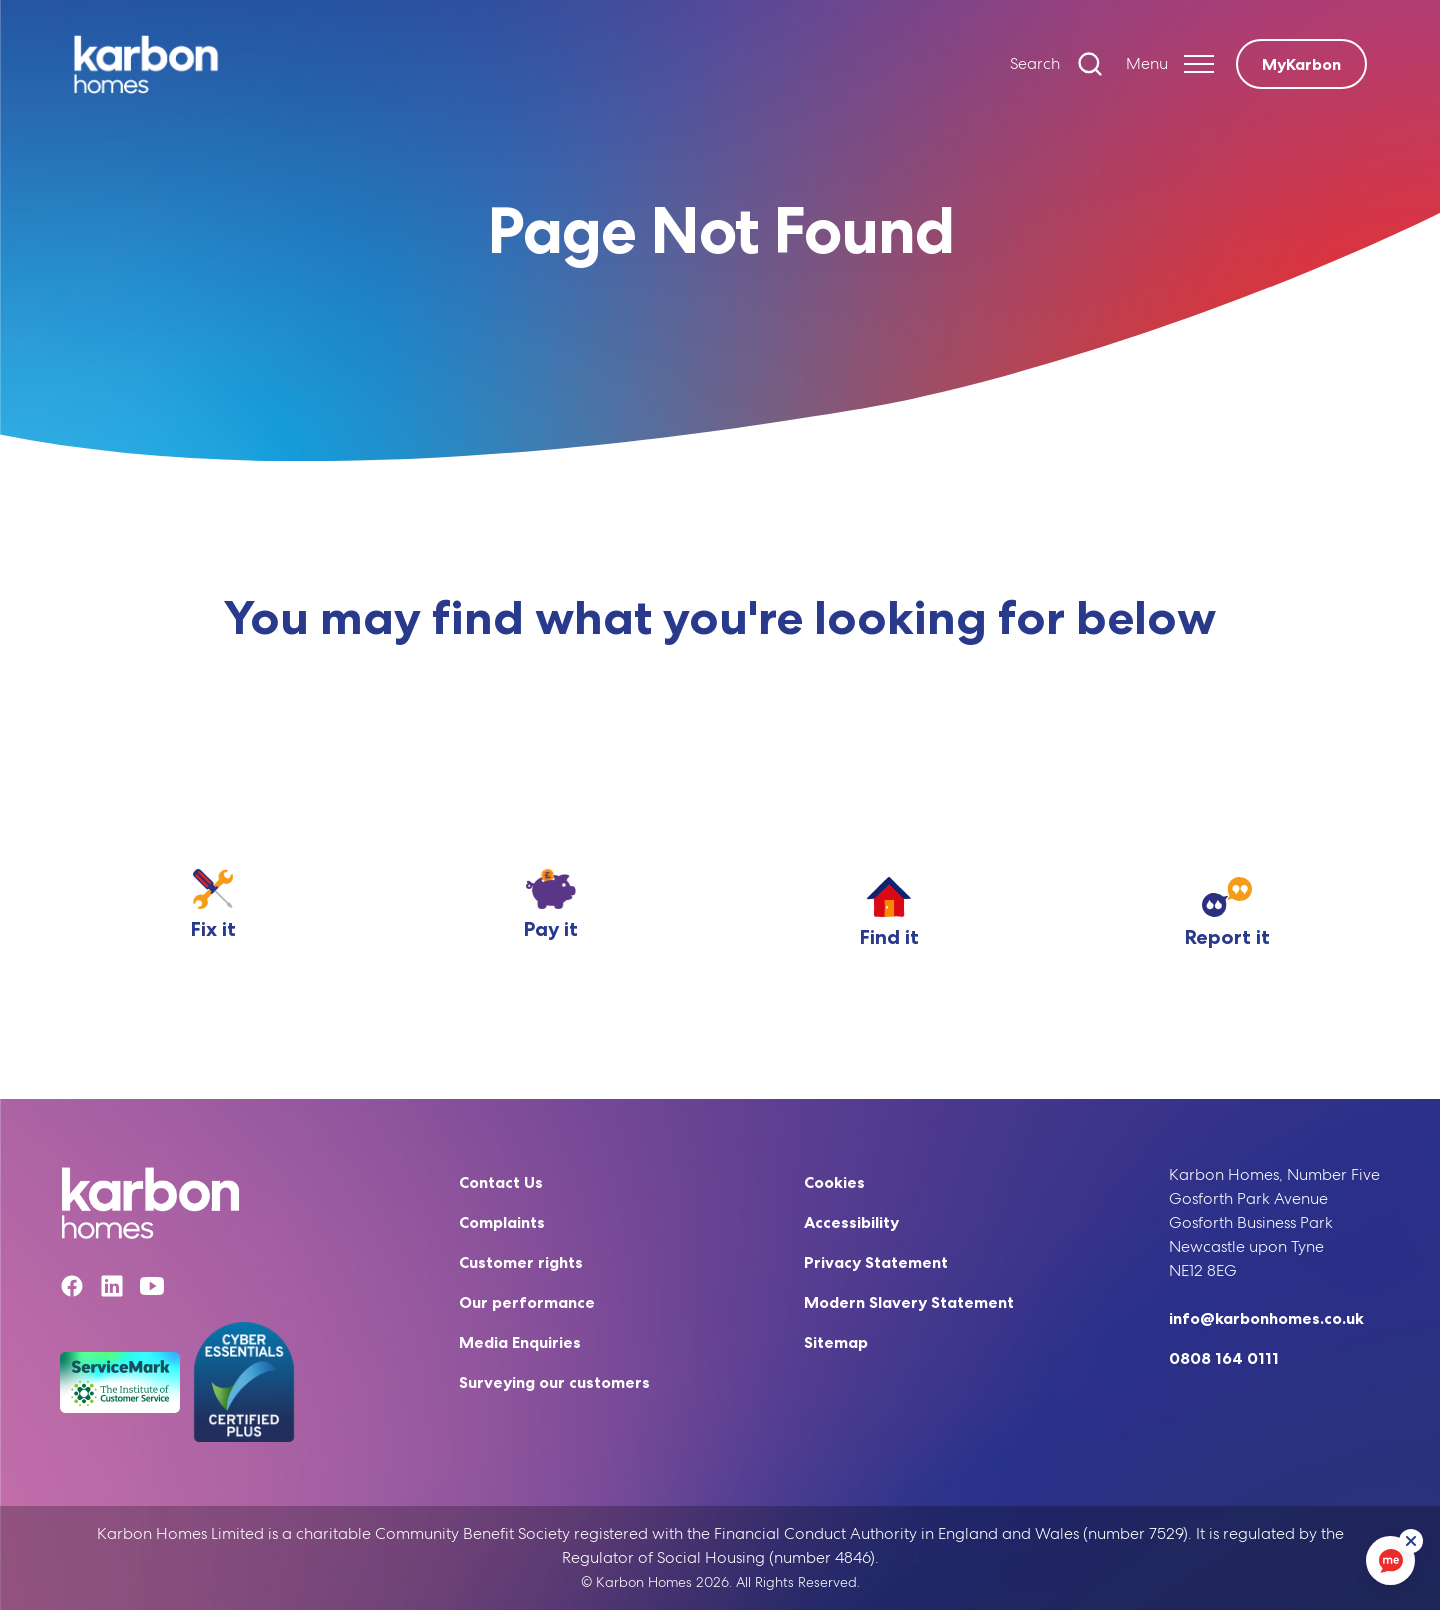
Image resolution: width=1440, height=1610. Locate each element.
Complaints (502, 1222)
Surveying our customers (554, 1382)
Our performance (527, 1302)
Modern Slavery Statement (909, 1302)
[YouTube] (152, 1289)
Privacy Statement (876, 1262)
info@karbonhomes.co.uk (1266, 1318)
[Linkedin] (112, 1289)
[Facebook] (72, 1289)
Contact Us (501, 1182)
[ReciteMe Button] (1412, 1542)
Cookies (834, 1182)
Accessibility (851, 1222)
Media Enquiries (520, 1342)
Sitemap (836, 1342)
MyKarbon (1301, 64)
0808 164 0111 (1224, 1358)
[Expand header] (1170, 64)
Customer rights (521, 1262)
